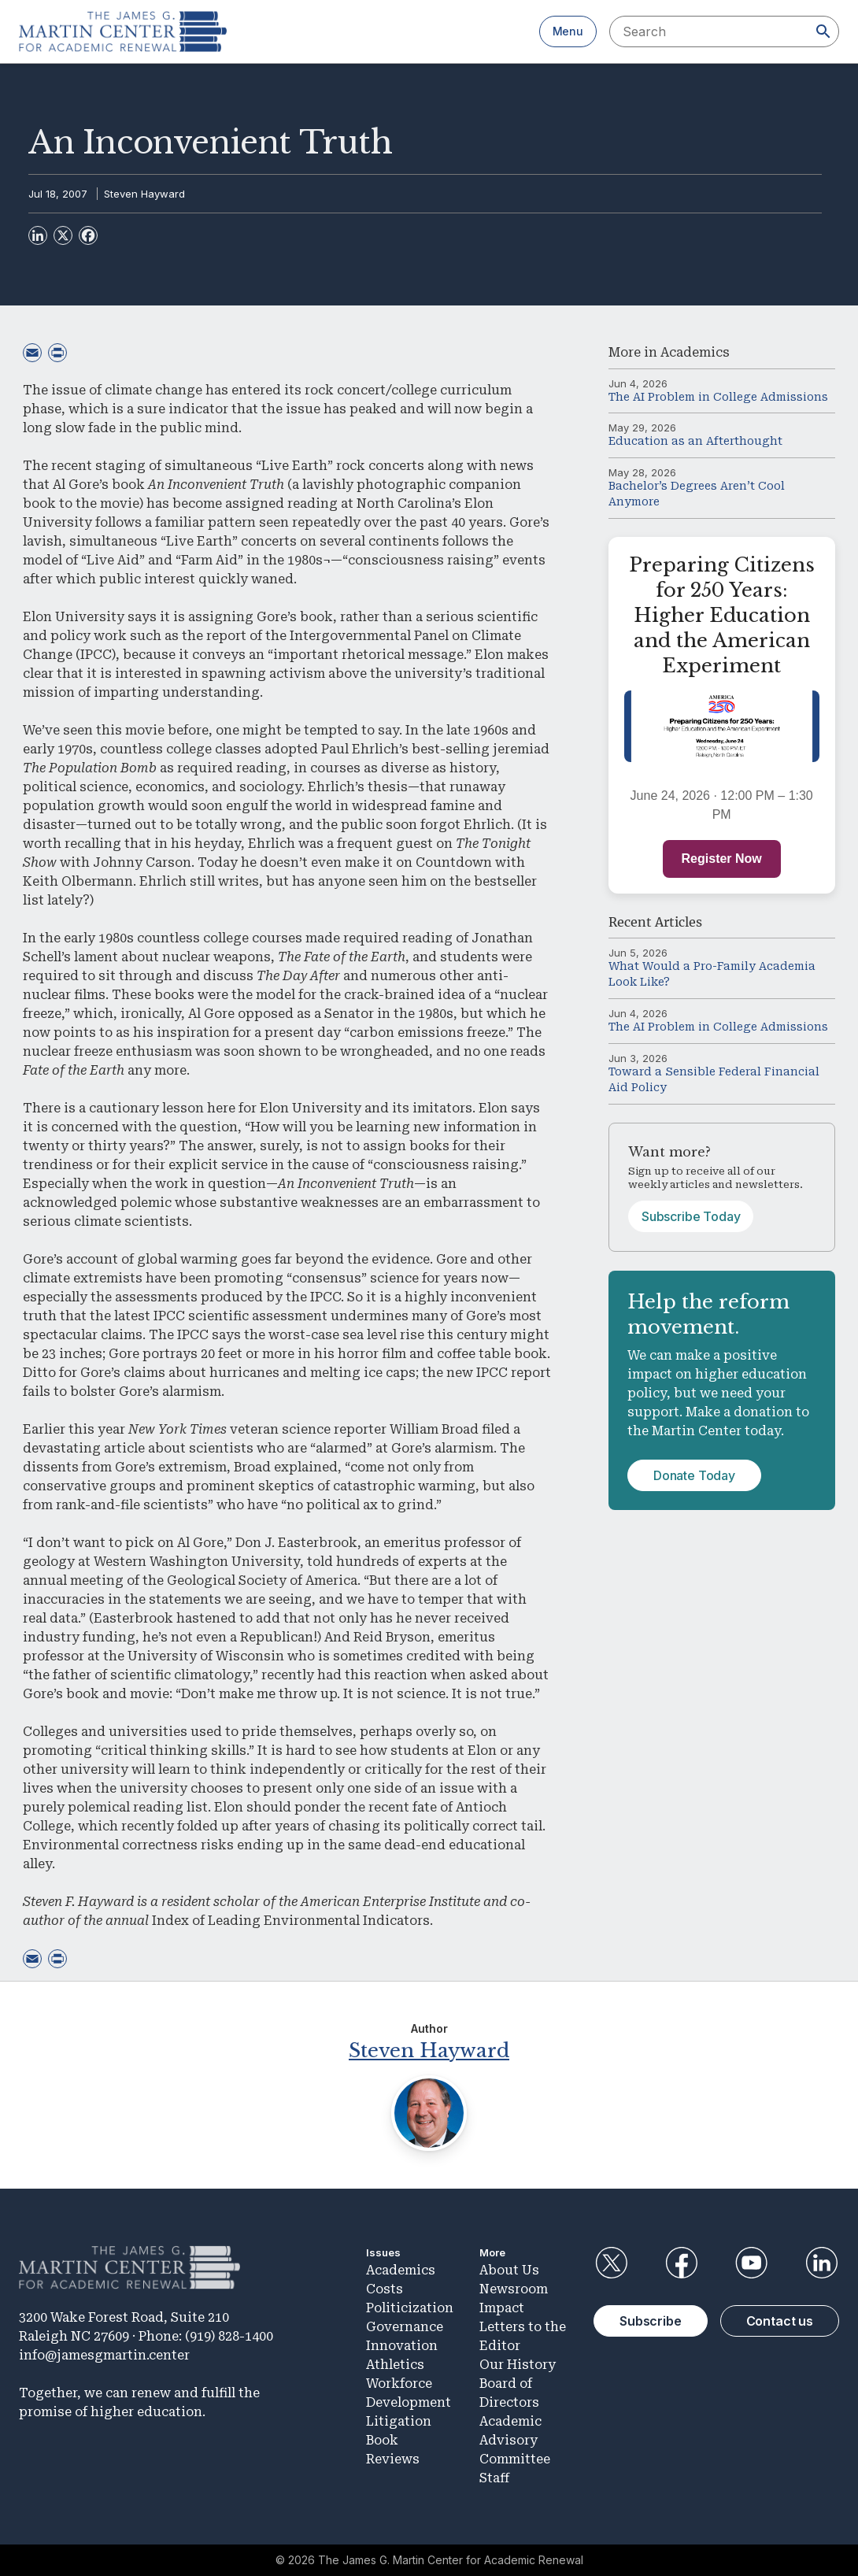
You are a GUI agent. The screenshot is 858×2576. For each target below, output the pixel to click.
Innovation (402, 2345)
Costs (384, 2289)
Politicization (409, 2307)
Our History (517, 2364)
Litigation (398, 2421)
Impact (501, 2307)
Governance (404, 2326)
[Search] (823, 31)
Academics (695, 352)
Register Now (722, 858)
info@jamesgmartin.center (104, 2355)
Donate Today (694, 1475)
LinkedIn (821, 2262)
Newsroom (513, 2289)
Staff (494, 2478)
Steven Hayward (144, 193)
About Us (509, 2270)
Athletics (395, 2364)
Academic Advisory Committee (514, 2440)
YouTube (751, 2262)
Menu (568, 31)
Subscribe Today (691, 1216)
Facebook (681, 2262)
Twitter (611, 2262)
